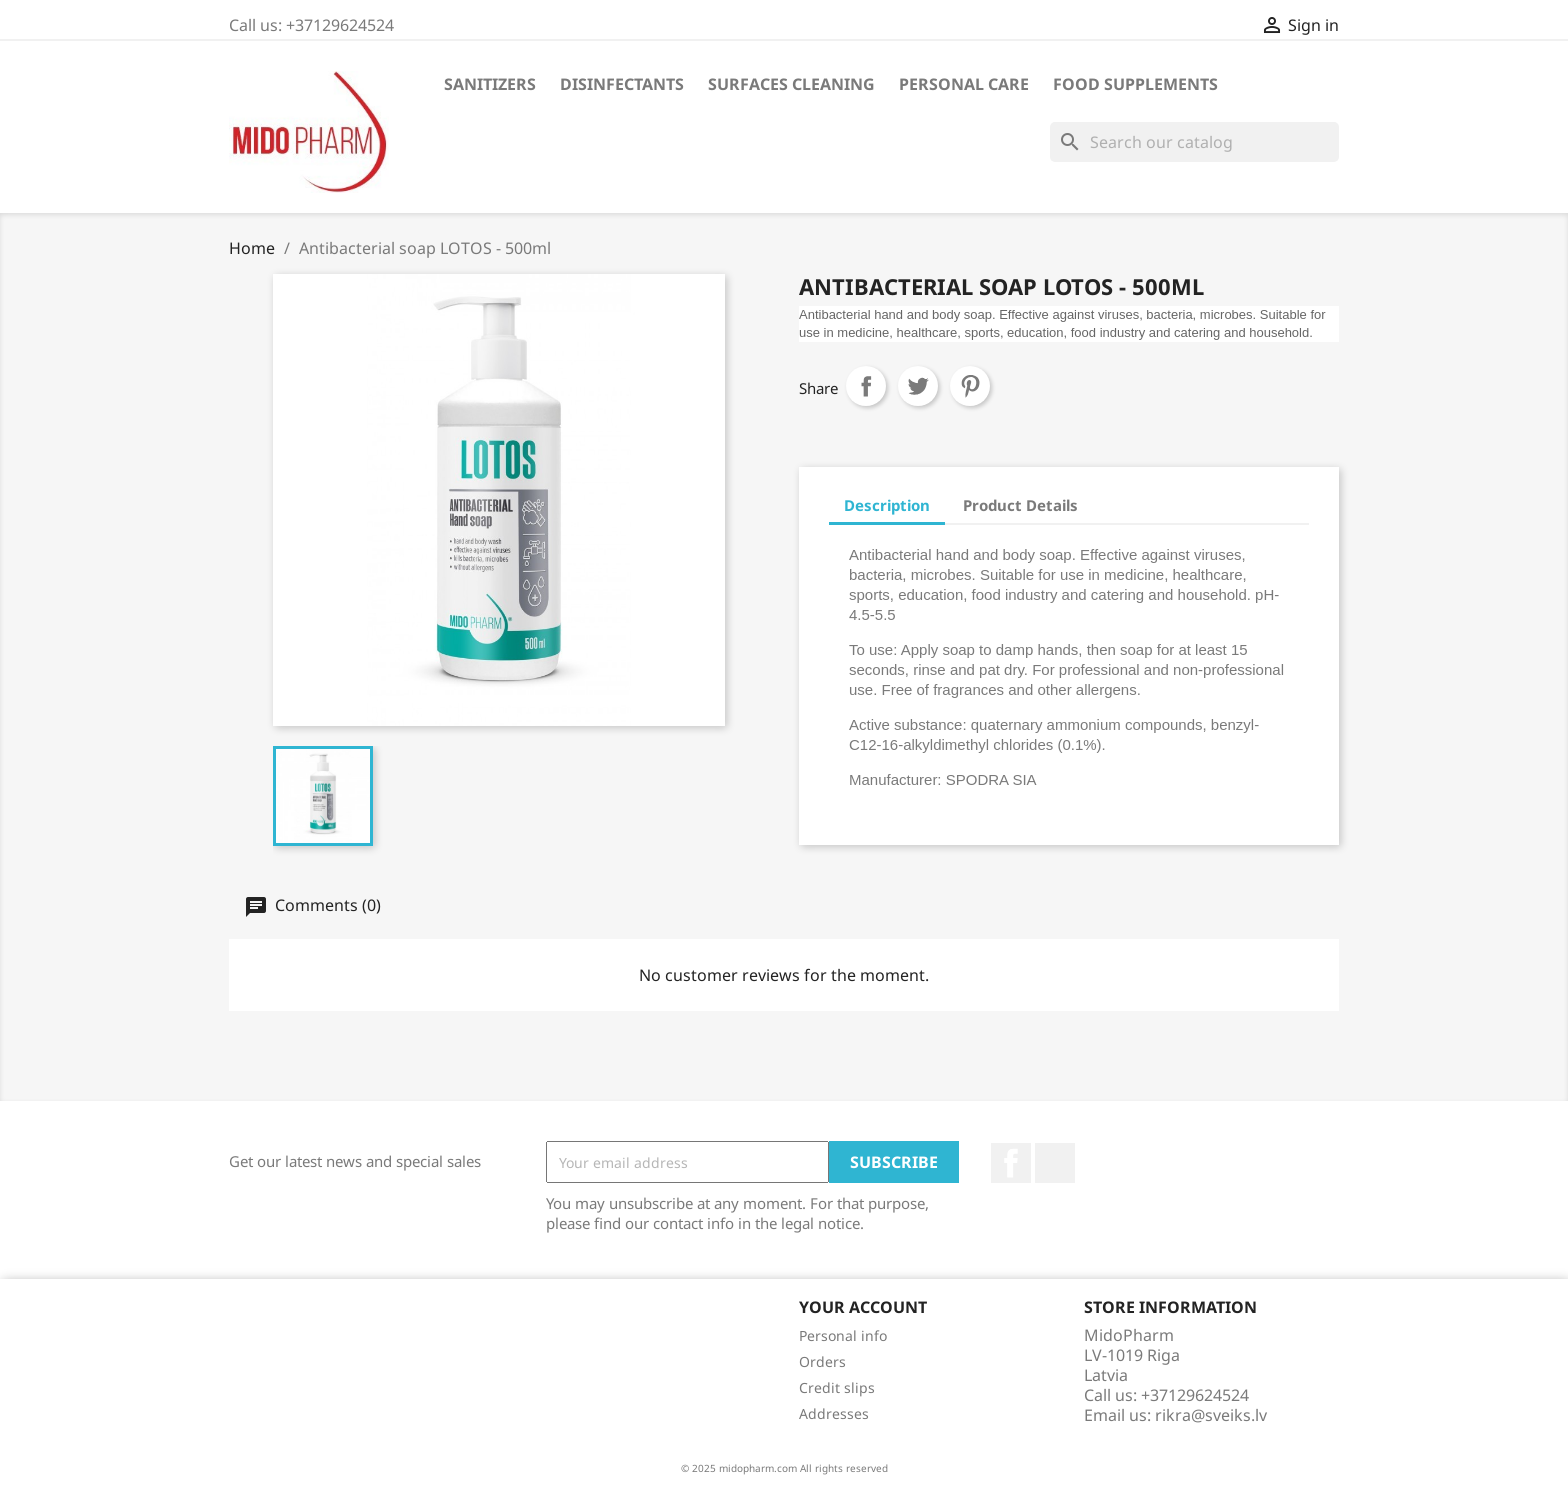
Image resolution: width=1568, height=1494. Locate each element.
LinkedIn (1055, 1163)
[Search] (1194, 142)
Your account (863, 1307)
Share (866, 386)
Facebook (1011, 1163)
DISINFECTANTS (622, 84)
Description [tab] (887, 505)
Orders (822, 1361)
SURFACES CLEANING (791, 84)
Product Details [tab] (1020, 505)
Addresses (834, 1413)
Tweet (918, 386)
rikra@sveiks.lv (1211, 1415)
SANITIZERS (490, 84)
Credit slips (837, 1387)
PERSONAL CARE (964, 84)
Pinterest (970, 386)
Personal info (843, 1335)
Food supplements (1135, 84)
